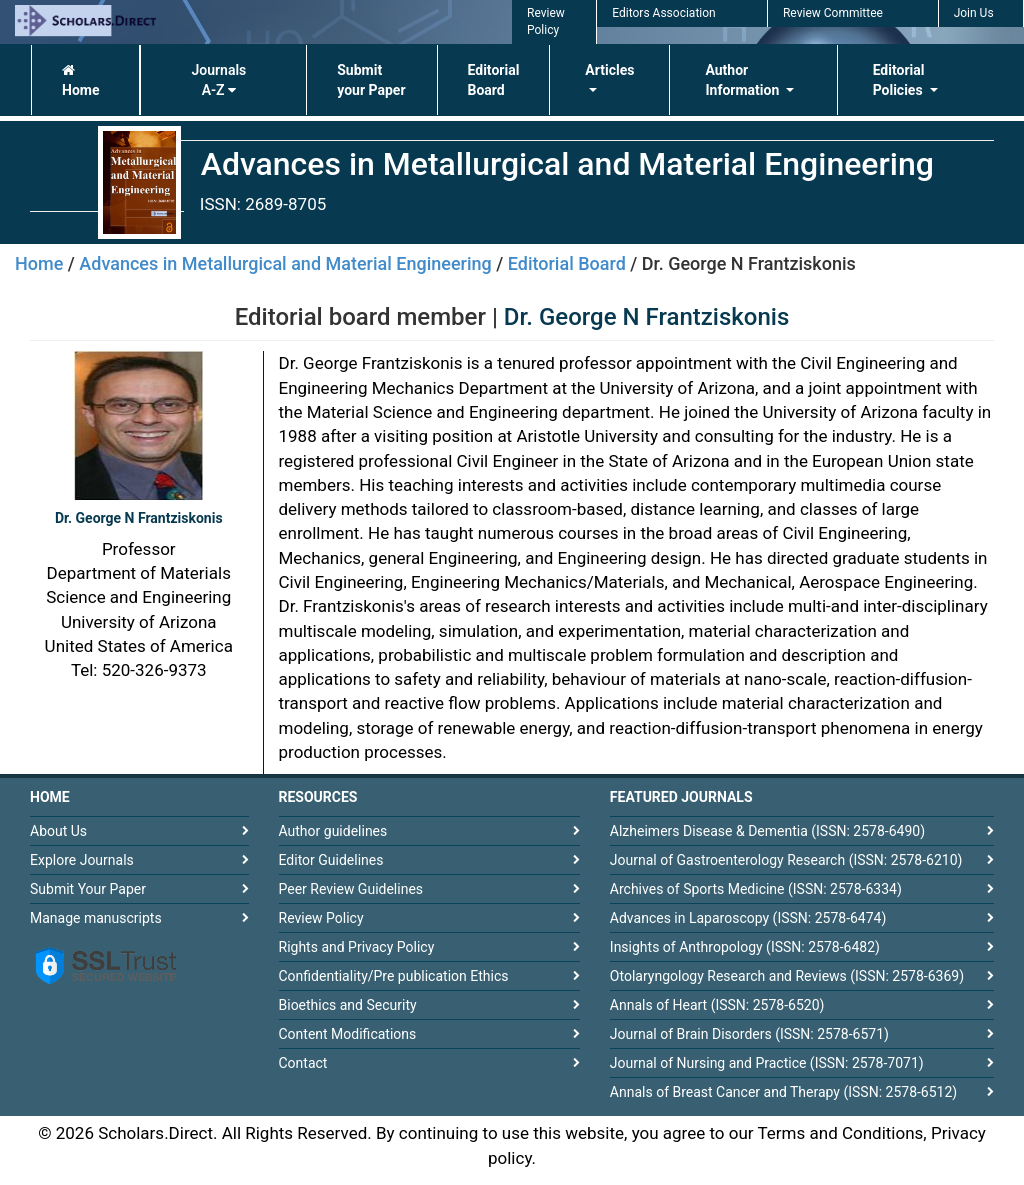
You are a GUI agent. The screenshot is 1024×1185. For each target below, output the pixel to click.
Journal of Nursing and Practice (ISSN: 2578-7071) (767, 1063)
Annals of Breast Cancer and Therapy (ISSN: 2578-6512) (783, 1092)
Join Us (974, 13)
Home (80, 80)
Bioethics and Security (348, 1005)
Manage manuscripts (96, 918)
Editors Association (663, 13)
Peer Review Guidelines (351, 889)
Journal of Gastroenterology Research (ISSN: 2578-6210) (786, 860)
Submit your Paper (371, 80)
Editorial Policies (899, 80)
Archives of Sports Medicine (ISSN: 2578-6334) (756, 889)
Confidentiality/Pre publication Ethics (394, 976)
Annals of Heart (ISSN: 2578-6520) (717, 1005)
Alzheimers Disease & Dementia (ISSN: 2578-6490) (767, 831)
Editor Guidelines (331, 860)
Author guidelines (333, 831)
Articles (609, 70)
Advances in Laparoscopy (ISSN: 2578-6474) (748, 918)
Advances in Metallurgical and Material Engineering (285, 263)
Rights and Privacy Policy (357, 947)
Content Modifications (348, 1034)
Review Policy (321, 918)
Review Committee (833, 13)
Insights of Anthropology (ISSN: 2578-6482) (745, 947)
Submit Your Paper (88, 889)
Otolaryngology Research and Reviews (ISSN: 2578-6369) (787, 976)
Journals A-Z (218, 80)
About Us (58, 831)
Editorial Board (494, 80)
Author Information (743, 80)
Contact (303, 1063)
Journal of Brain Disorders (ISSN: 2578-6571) (749, 1034)
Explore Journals (82, 860)
